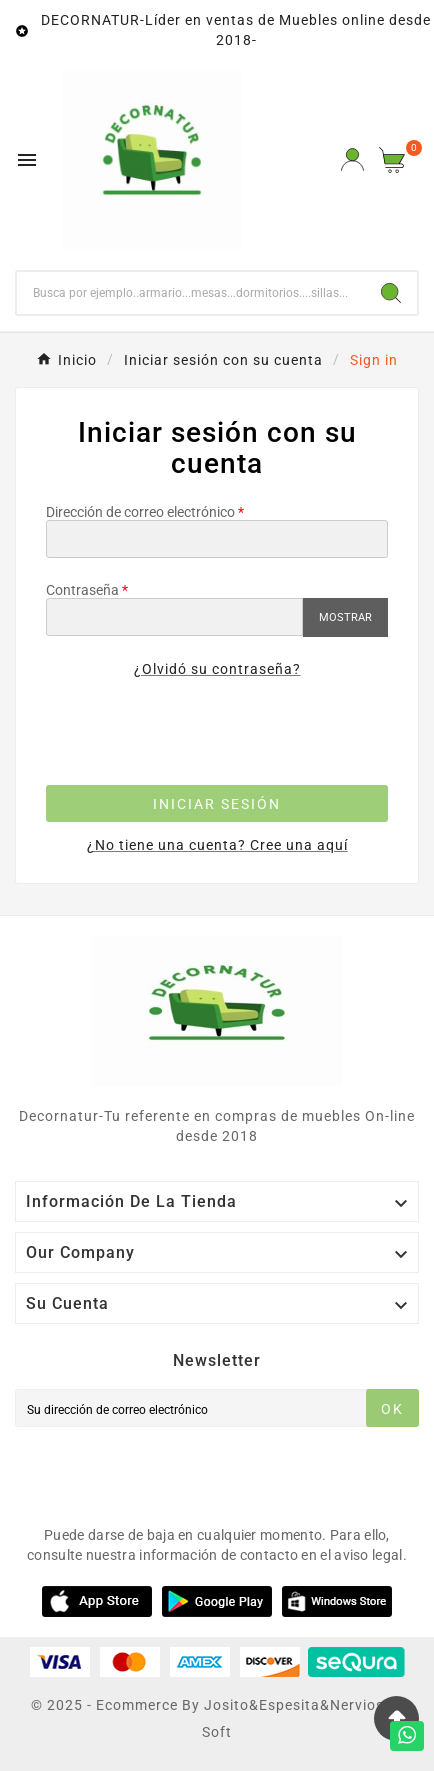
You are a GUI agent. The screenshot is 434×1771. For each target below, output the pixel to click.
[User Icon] (352, 159)
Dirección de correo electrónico (140, 512)
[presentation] (217, 736)
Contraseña (82, 590)
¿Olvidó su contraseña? (217, 669)
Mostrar (345, 617)
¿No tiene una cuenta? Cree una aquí (217, 845)
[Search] (391, 293)
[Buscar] (191, 293)
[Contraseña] (174, 617)
